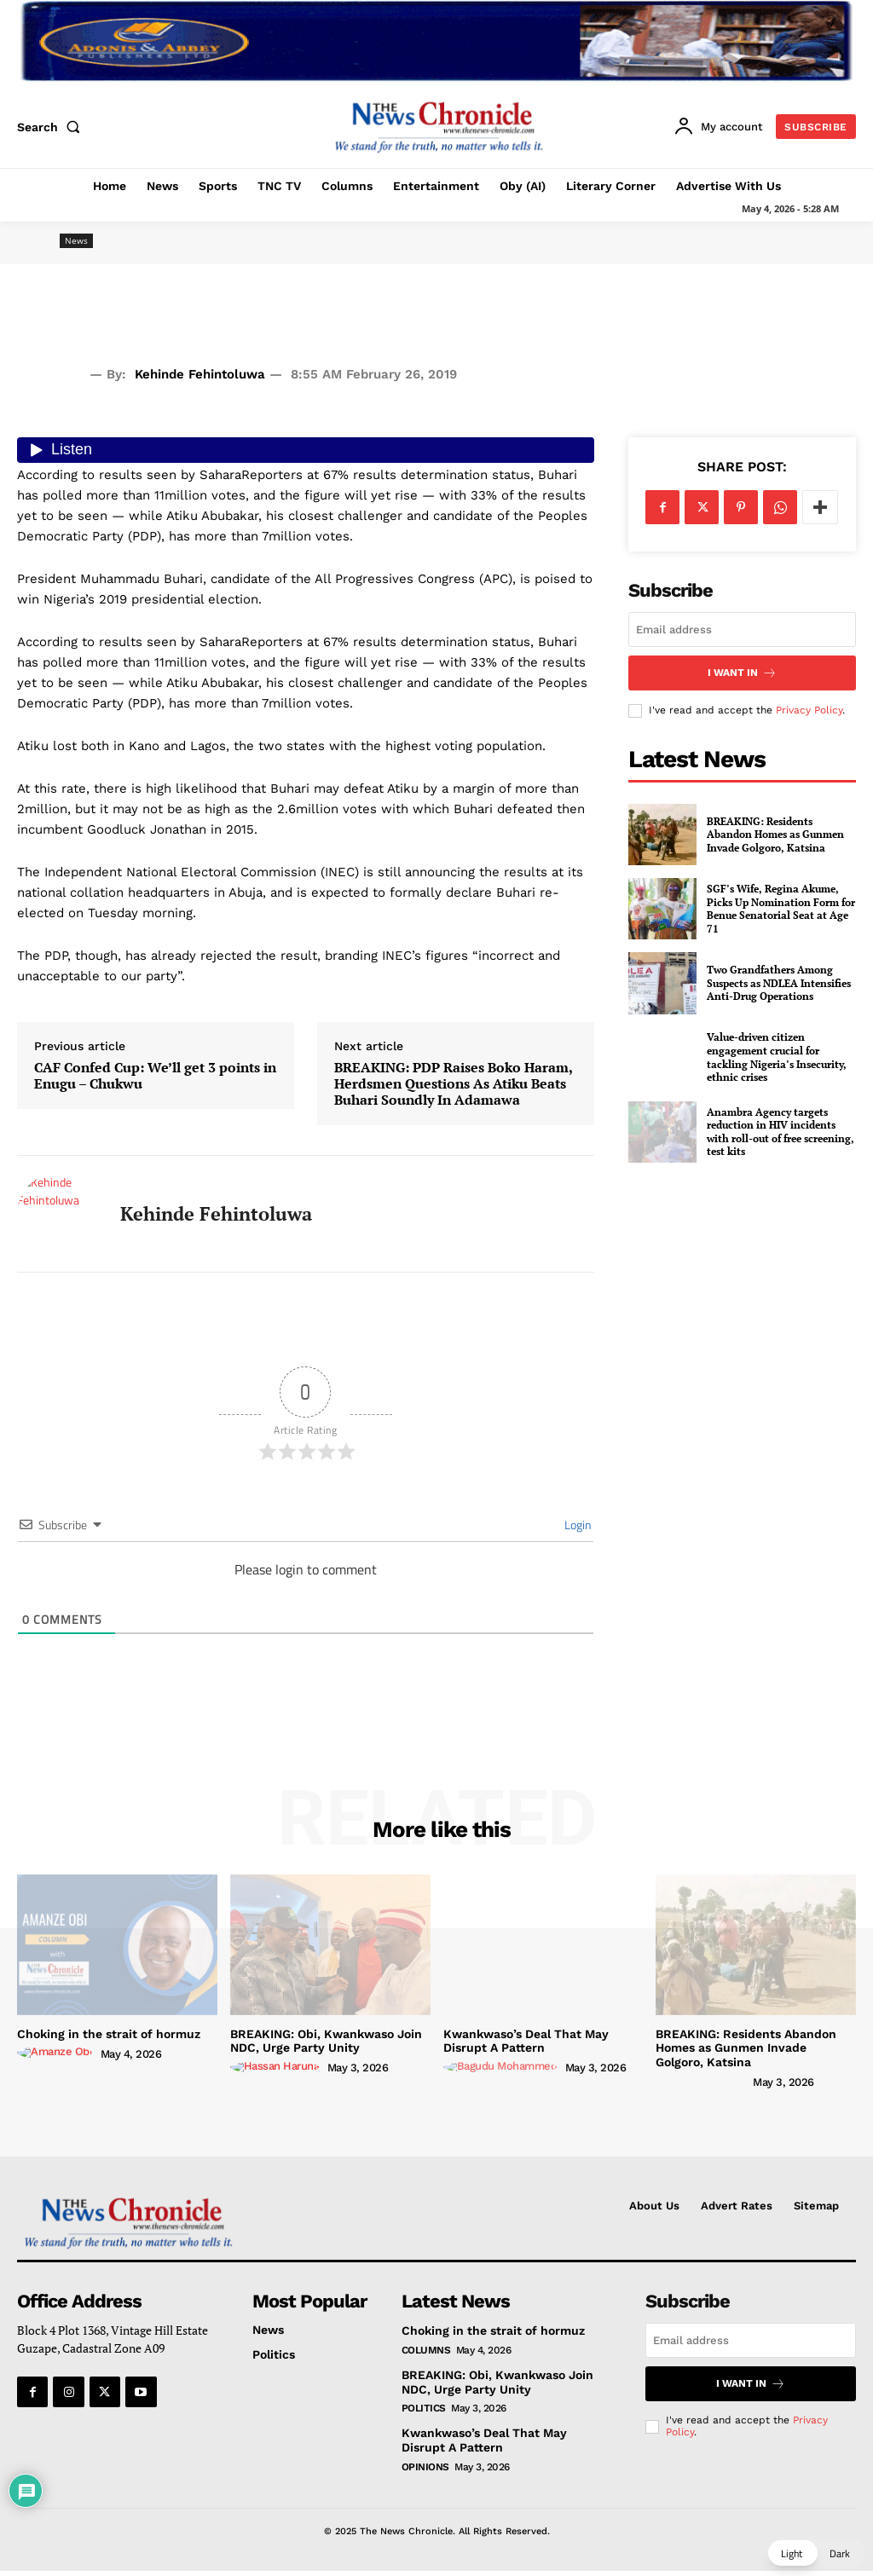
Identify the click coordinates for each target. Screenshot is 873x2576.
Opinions (425, 2467)
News (76, 241)
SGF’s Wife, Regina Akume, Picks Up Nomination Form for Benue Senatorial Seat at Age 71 (781, 908)
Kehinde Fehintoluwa (200, 374)
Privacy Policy (809, 710)
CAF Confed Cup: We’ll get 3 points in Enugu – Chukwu (155, 1076)
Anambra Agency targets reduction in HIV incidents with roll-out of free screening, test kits (780, 1132)
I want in (742, 673)
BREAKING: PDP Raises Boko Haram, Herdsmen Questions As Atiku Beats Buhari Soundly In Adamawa (453, 1084)
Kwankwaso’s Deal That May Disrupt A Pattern (526, 2041)
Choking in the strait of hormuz (108, 2034)
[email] (742, 629)
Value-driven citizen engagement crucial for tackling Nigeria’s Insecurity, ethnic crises (777, 1057)
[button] (52, 127)
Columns (426, 2350)
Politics (424, 2408)
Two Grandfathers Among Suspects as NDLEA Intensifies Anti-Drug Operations (779, 982)
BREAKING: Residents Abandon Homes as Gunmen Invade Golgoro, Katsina (775, 834)
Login (577, 1524)
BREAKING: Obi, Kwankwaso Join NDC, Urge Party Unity (326, 2041)
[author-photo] (57, 2052)
